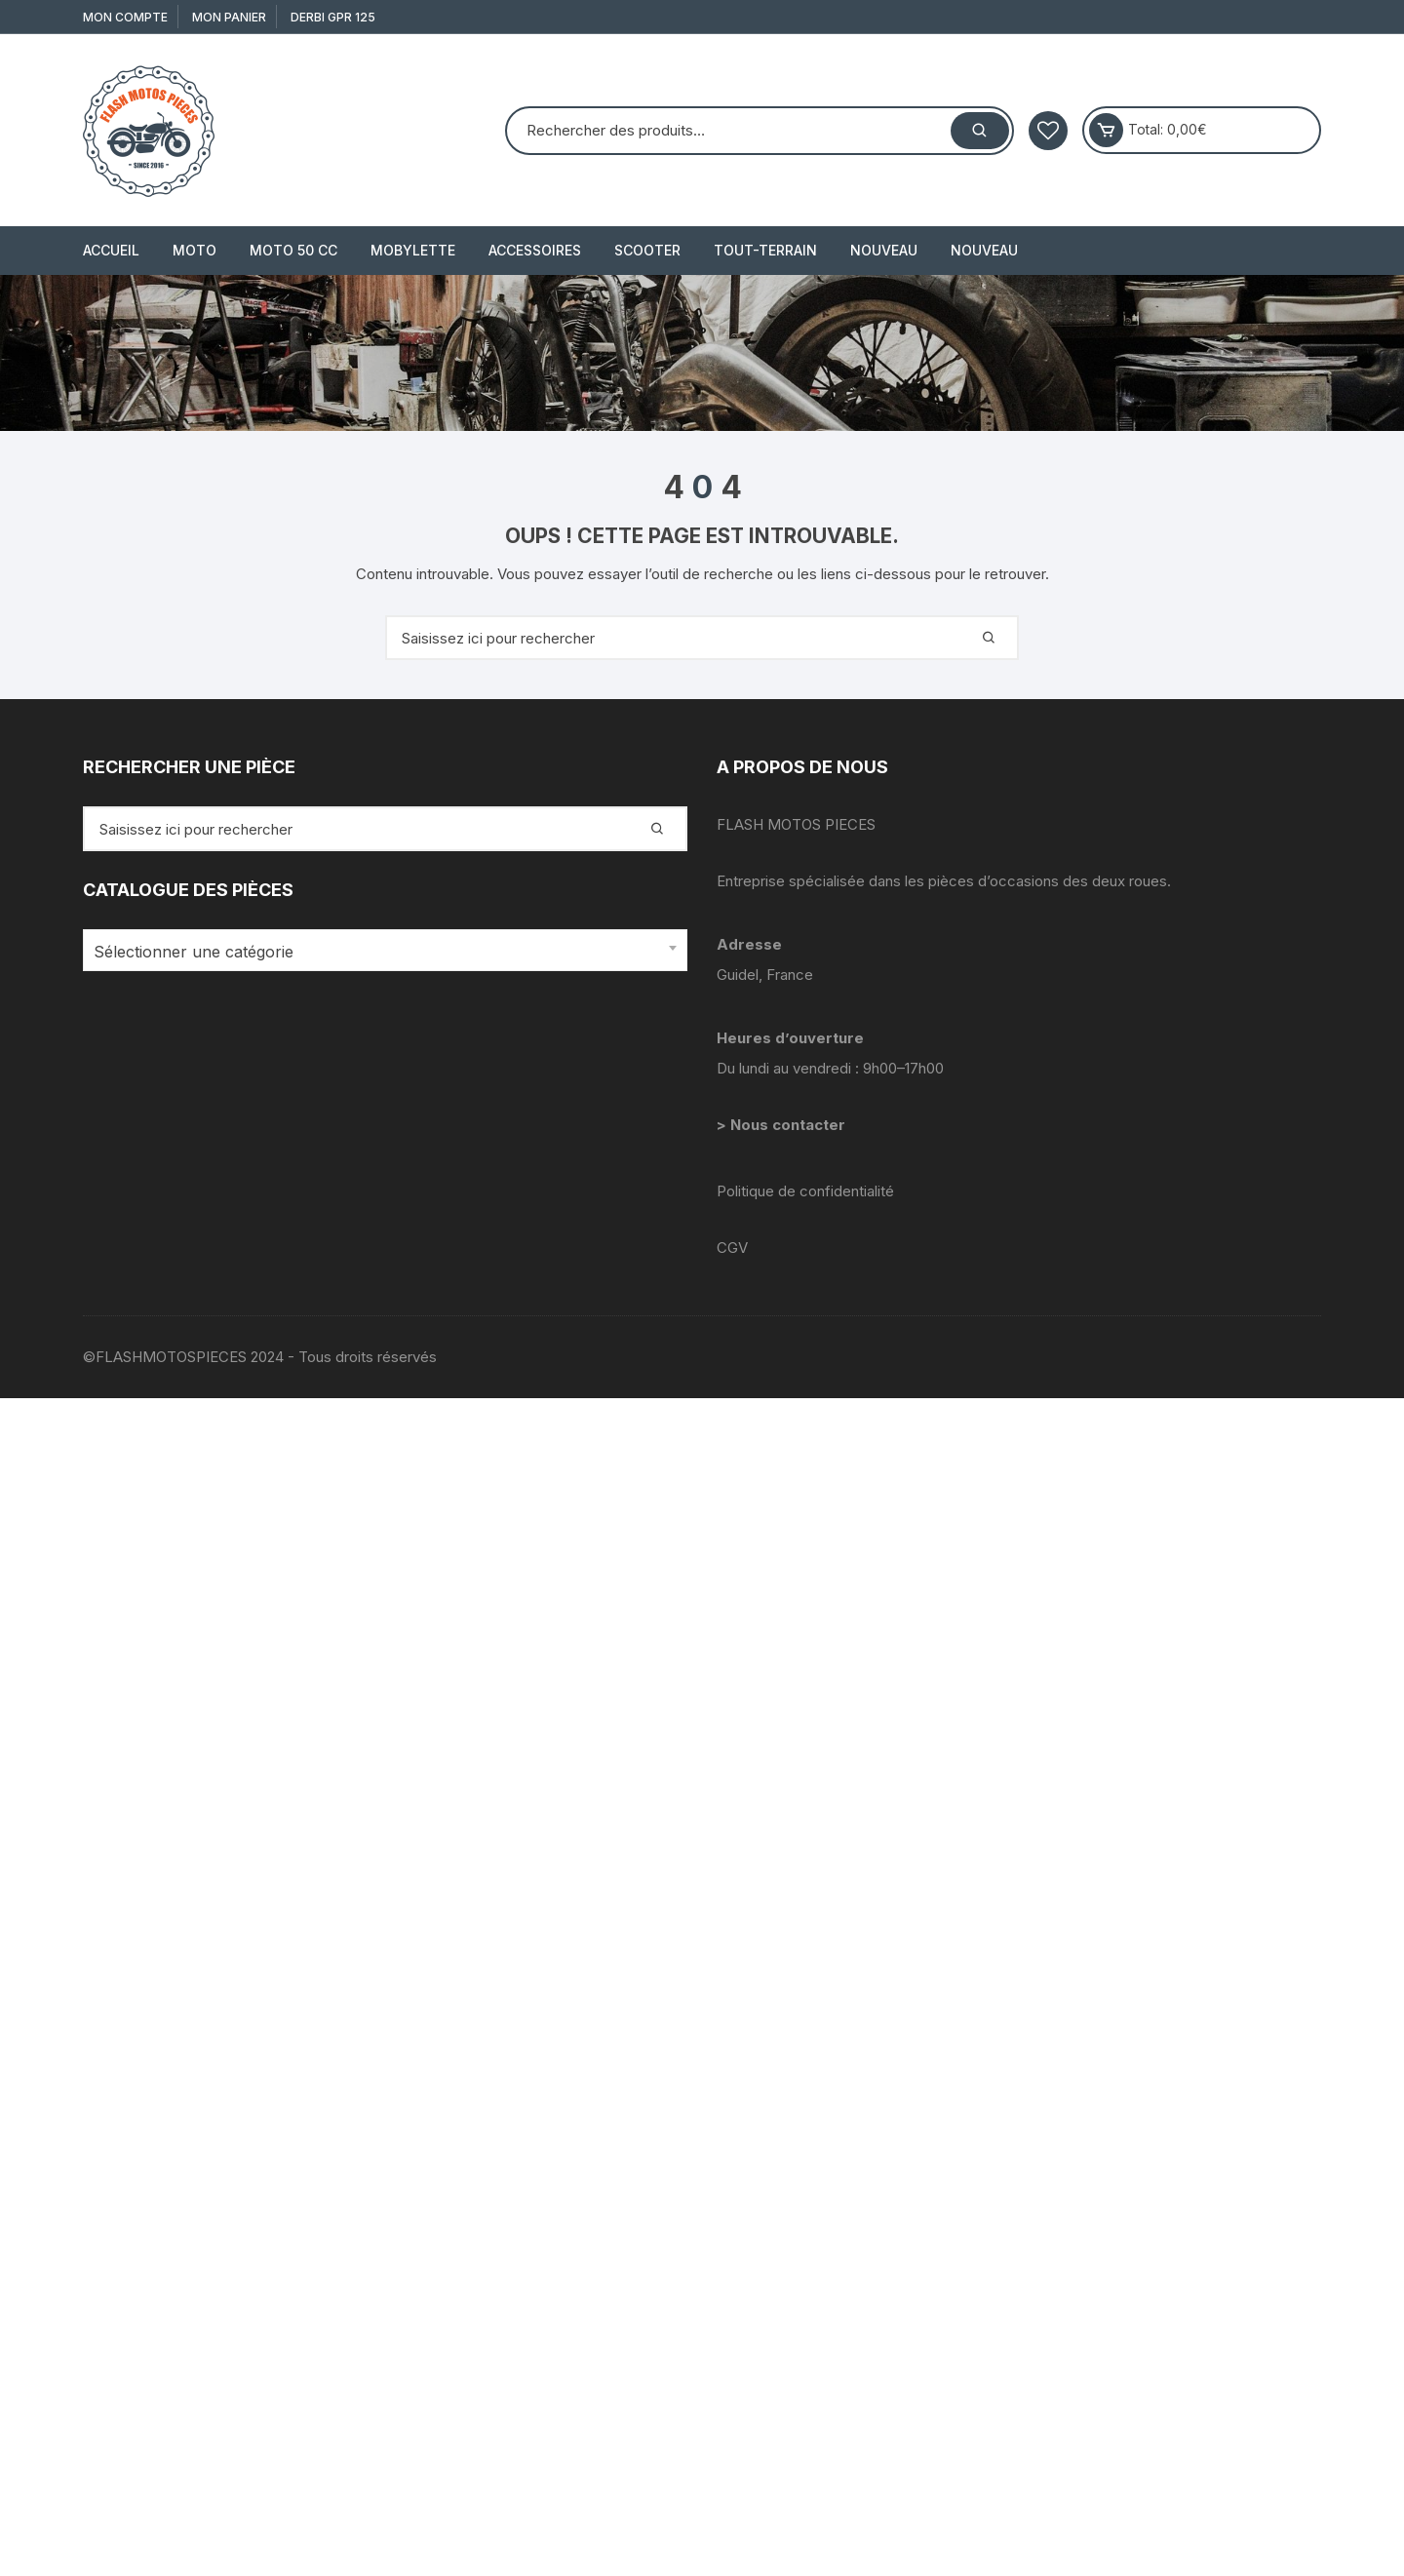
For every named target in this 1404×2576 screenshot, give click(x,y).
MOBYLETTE (412, 250)
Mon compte (125, 17)
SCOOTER (647, 250)
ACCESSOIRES (534, 250)
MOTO (194, 250)
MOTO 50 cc (293, 250)
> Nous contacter (783, 1124)
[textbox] (380, 952)
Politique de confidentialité (805, 1191)
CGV (732, 1247)
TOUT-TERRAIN (765, 250)
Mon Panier (229, 17)
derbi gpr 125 (333, 17)
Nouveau (883, 250)
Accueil (111, 250)
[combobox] (385, 950)
